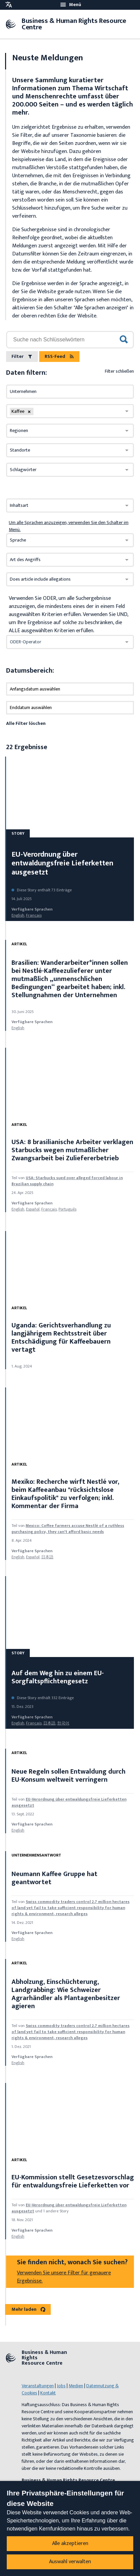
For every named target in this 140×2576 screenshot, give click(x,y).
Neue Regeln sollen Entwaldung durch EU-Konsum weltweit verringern (68, 1775)
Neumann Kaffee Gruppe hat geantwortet (54, 1878)
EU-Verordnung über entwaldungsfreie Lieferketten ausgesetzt (62, 863)
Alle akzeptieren (70, 2543)
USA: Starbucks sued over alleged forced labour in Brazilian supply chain (67, 1180)
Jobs (61, 2386)
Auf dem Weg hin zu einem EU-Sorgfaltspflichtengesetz (57, 1677)
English (17, 915)
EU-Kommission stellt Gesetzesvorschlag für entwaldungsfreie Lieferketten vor (72, 2181)
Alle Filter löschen (26, 723)
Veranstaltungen (38, 2386)
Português (67, 1209)
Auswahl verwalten (70, 2561)
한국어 (63, 1723)
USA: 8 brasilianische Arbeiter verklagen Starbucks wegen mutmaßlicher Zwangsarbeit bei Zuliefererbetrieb (72, 1150)
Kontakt (48, 2393)
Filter (21, 356)
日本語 (47, 1557)
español (33, 1209)
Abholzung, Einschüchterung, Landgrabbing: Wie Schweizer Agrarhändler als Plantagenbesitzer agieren (65, 1994)
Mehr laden (28, 2309)
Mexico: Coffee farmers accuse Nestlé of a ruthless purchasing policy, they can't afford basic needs (67, 1528)
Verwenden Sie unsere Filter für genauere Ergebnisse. (64, 2277)
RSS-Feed (59, 356)
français (34, 915)
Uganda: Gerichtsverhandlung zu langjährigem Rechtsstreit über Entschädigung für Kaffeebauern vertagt (61, 1337)
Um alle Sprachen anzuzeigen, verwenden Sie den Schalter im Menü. (69, 526)
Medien (76, 2386)
